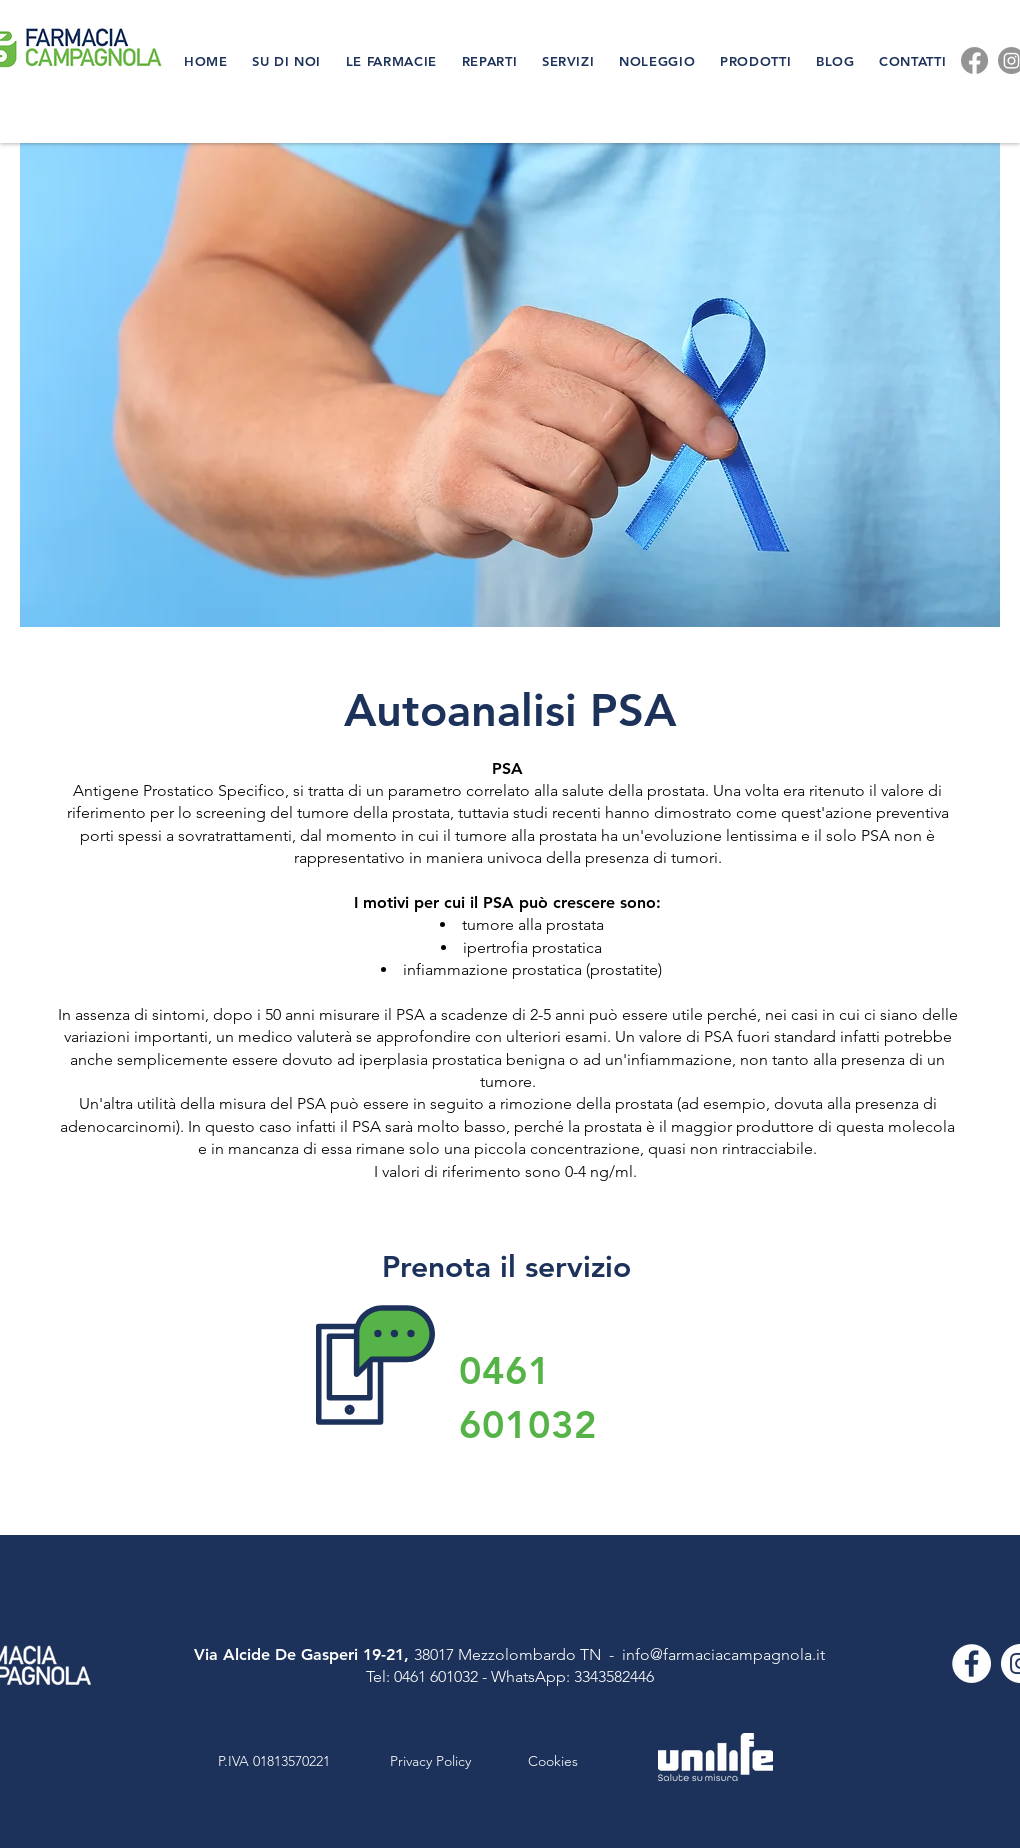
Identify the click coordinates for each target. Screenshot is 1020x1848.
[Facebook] (974, 60)
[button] (289, 61)
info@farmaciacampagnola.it (723, 1654)
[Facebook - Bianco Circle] (971, 1663)
